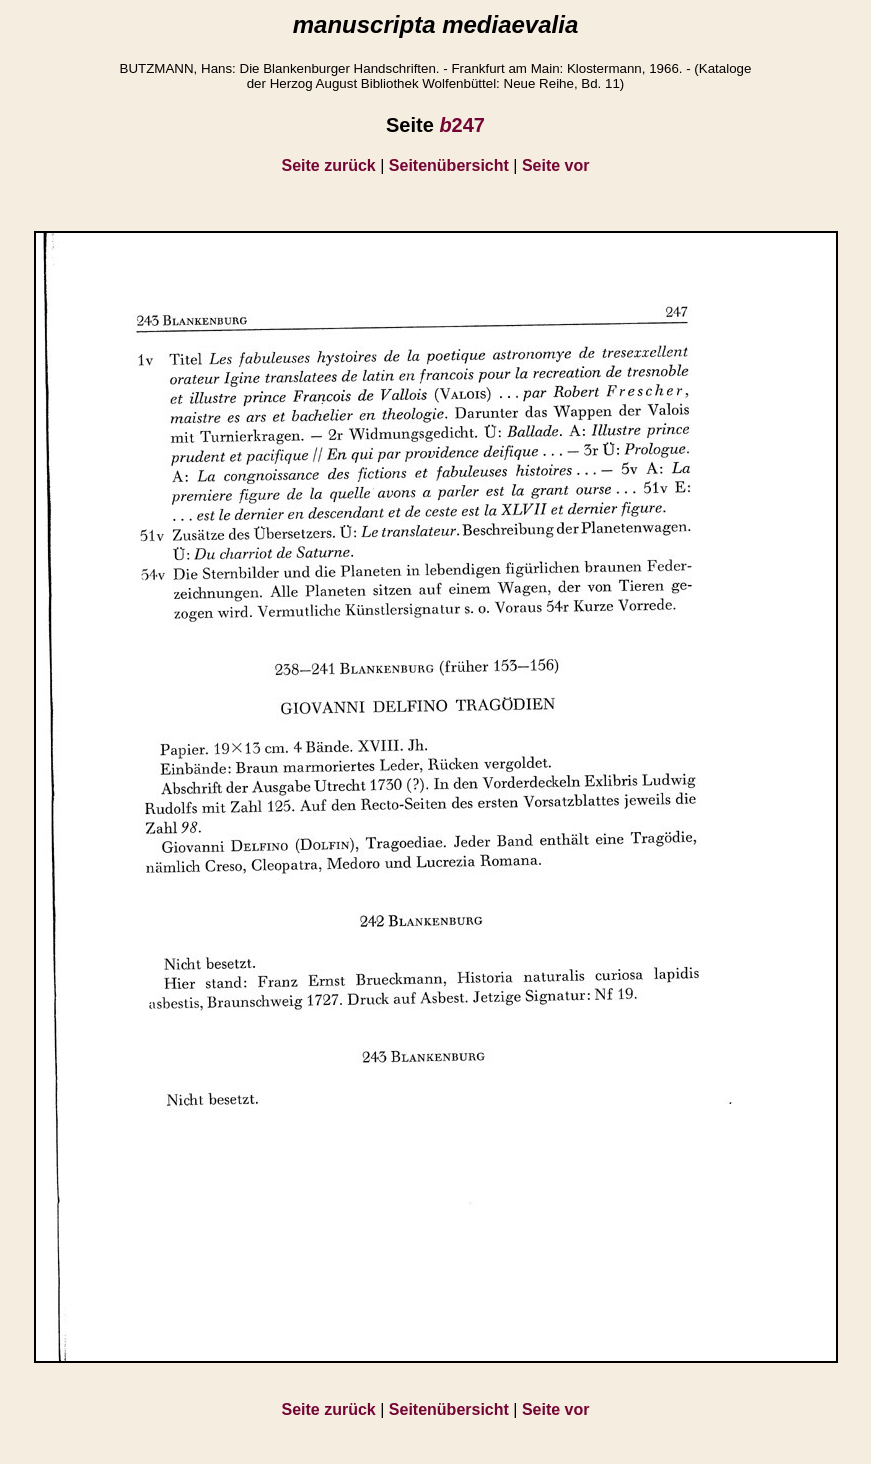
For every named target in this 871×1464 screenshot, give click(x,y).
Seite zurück (329, 165)
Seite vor (556, 165)
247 (462, 125)
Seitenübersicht (449, 165)
